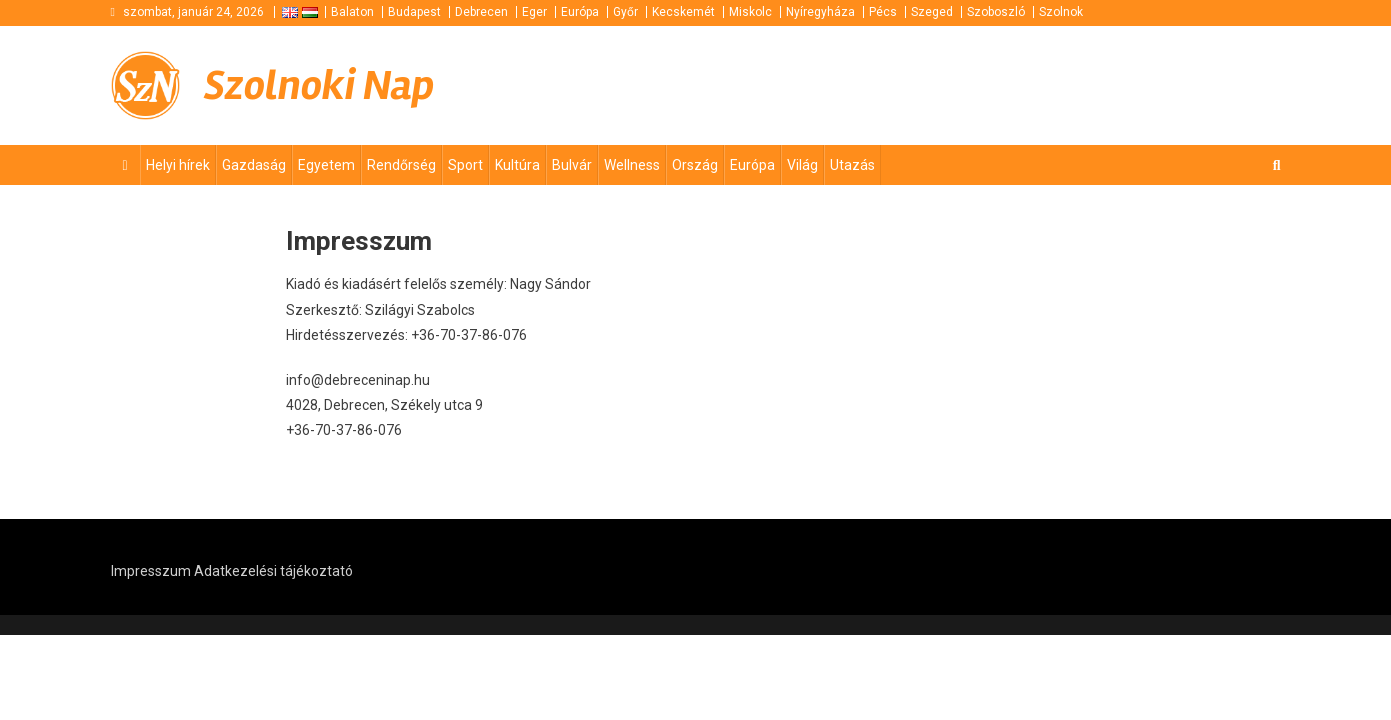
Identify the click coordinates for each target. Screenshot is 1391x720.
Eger (534, 12)
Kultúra (517, 165)
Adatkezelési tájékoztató (273, 571)
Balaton (352, 12)
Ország (695, 165)
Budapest (414, 12)
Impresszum (151, 571)
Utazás (852, 165)
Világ (802, 165)
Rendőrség (401, 165)
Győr (625, 12)
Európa (580, 12)
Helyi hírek (178, 165)
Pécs (883, 12)
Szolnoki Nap (319, 85)
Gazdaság (254, 165)
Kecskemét (683, 12)
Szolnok (1061, 12)
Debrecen (481, 12)
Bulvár (572, 165)
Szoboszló (996, 12)
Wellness (632, 165)
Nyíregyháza (820, 12)
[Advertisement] (1041, 86)
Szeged (932, 12)
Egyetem (326, 165)
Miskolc (750, 12)
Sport (465, 165)
